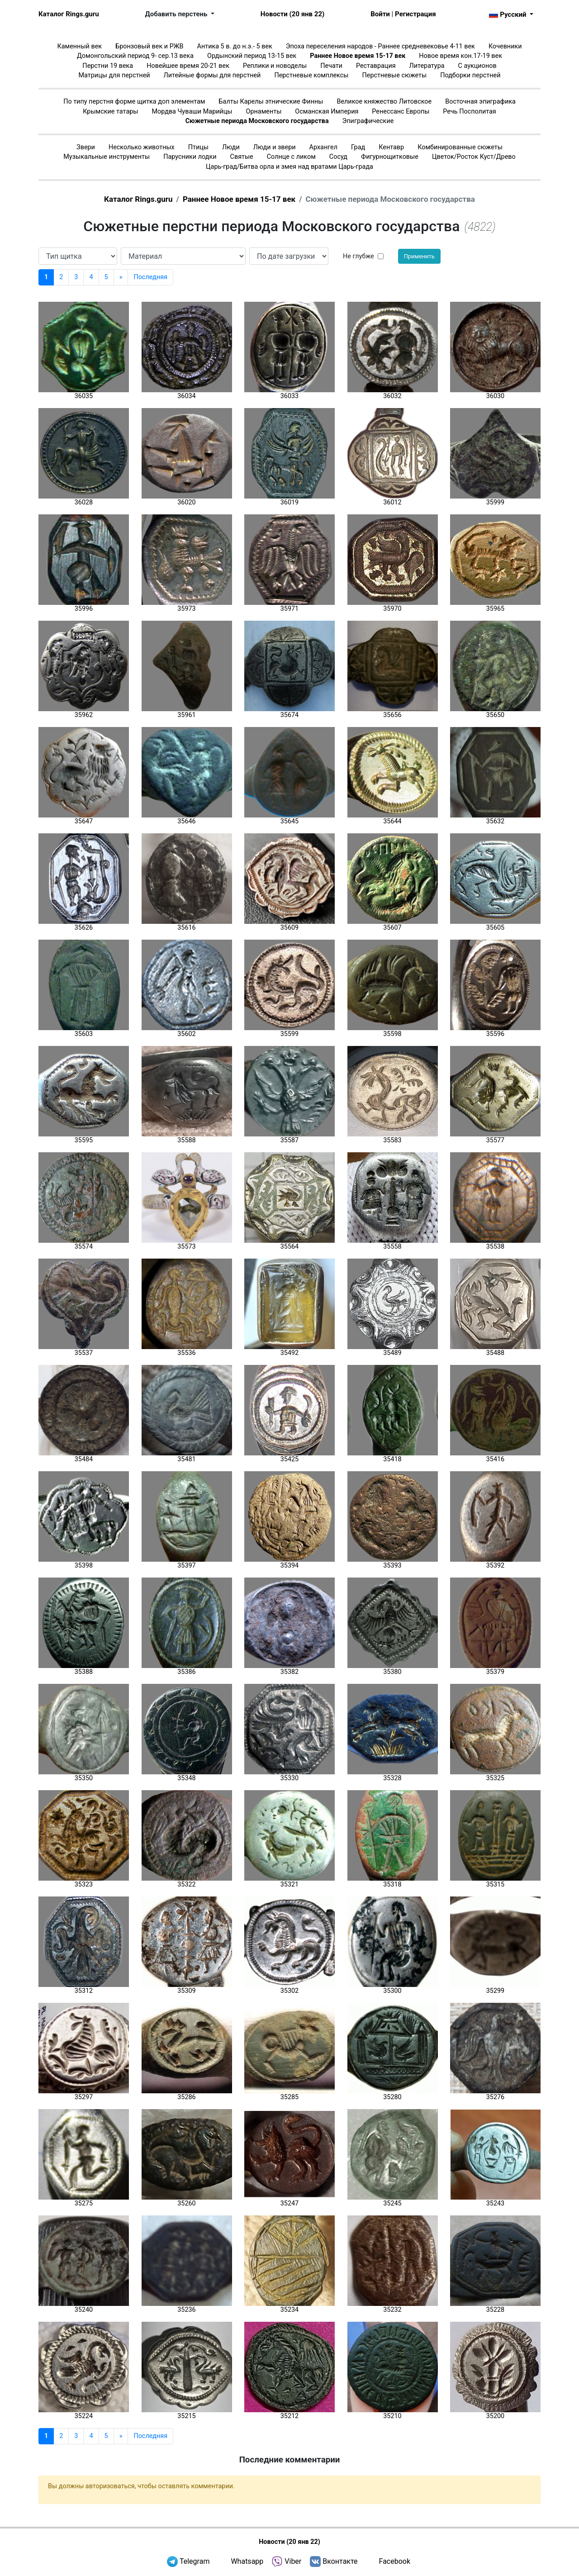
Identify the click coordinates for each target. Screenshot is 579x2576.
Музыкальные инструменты (106, 157)
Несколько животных (142, 147)
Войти (380, 14)
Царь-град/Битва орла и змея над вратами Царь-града (289, 167)
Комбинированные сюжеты (460, 147)
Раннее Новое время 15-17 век (357, 56)
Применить (419, 256)
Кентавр (391, 147)
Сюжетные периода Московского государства (257, 121)
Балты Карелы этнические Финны (271, 101)
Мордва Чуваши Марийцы (192, 111)
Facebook (394, 2561)
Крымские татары (110, 111)
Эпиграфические (368, 121)
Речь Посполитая (469, 111)
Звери (85, 147)
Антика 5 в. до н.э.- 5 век (234, 46)
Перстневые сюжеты (394, 75)
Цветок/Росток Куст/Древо (474, 157)
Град (358, 147)
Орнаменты (264, 111)
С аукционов (477, 66)
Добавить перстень (177, 14)
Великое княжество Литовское (384, 101)
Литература (427, 66)
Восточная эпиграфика (480, 101)
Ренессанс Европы (400, 111)
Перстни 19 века (107, 66)
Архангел (323, 147)
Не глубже (358, 256)
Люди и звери (274, 147)
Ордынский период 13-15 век (251, 56)
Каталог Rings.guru (68, 14)
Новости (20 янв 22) (292, 14)
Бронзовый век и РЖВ (149, 46)
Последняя (150, 277)
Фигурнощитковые (389, 157)
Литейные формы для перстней (212, 75)
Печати (331, 66)
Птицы (198, 147)
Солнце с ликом (291, 157)
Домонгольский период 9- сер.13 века (135, 56)
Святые (241, 157)
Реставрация (376, 66)
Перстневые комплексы (311, 75)
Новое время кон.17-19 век (460, 56)
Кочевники (505, 46)
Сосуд (338, 157)
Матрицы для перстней (114, 75)
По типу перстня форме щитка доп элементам (134, 101)
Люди (231, 147)
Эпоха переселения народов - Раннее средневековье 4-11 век (380, 46)
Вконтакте (340, 2561)
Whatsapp (247, 2561)
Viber (293, 2561)
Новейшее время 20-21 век (188, 66)
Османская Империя (326, 111)
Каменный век (79, 46)
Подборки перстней (470, 75)
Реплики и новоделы (275, 66)
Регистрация (415, 14)
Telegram (194, 2561)
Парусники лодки (189, 157)
